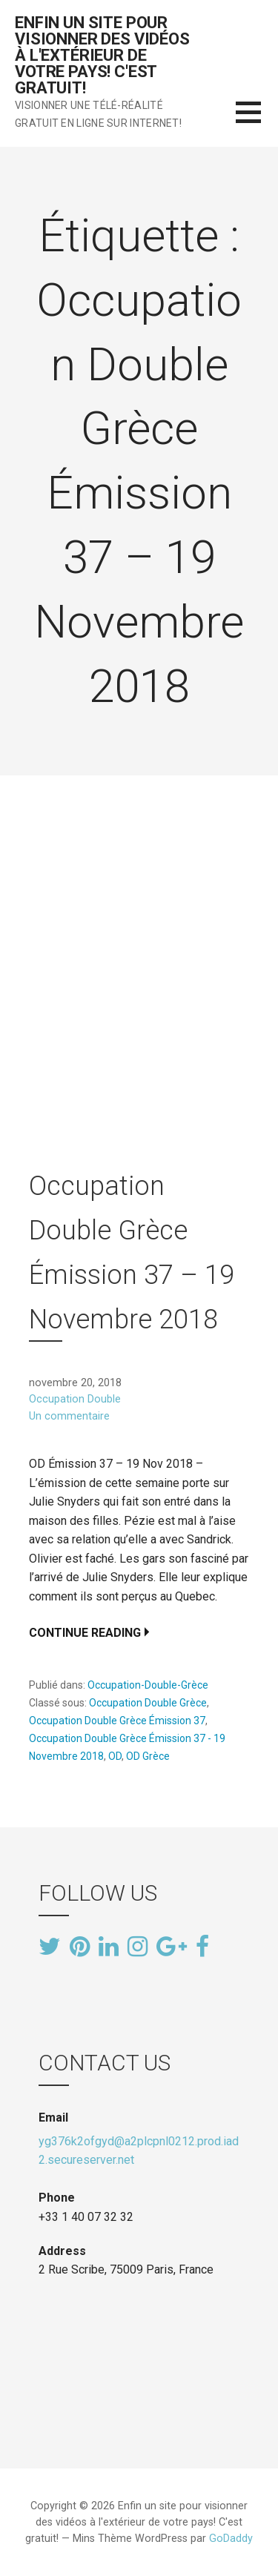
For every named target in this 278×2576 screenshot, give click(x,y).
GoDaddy (231, 2538)
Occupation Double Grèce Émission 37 (117, 1720)
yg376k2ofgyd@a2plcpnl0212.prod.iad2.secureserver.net (139, 2151)
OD (115, 1756)
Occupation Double (75, 1399)
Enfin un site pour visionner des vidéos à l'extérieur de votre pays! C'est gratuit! (102, 55)
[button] (257, 121)
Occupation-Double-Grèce (147, 1685)
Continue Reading (85, 1633)
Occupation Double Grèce (148, 1703)
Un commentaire (69, 1416)
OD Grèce (148, 1756)
